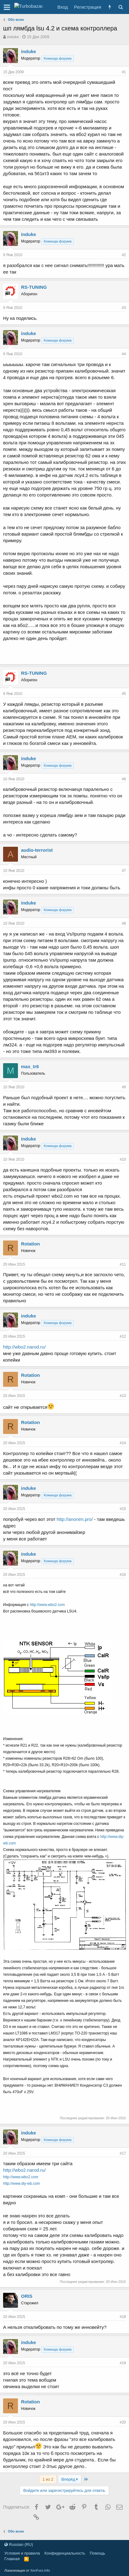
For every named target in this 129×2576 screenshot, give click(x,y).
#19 (123, 2363)
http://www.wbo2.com (47, 1605)
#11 (123, 1264)
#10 (123, 1159)
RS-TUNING (34, 287)
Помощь (97, 2553)
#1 (124, 72)
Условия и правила (22, 2553)
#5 (124, 694)
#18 (123, 2317)
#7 (124, 870)
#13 (123, 1396)
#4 (124, 354)
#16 (123, 1574)
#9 (124, 1087)
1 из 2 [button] (47, 2479)
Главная (11, 2558)
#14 (123, 1443)
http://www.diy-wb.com (21, 2183)
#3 (124, 308)
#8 (124, 923)
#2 (124, 255)
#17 (123, 2153)
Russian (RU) (18, 2544)
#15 (123, 1509)
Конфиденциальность (65, 2553)
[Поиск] (120, 7)
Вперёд (69, 2479)
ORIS (26, 2296)
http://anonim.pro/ (75, 1519)
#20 (123, 2422)
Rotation (30, 1243)
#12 (123, 1336)
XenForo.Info (40, 2570)
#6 (124, 779)
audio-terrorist (37, 850)
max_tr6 (30, 1066)
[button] (7, 7)
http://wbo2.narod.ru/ (24, 1346)
